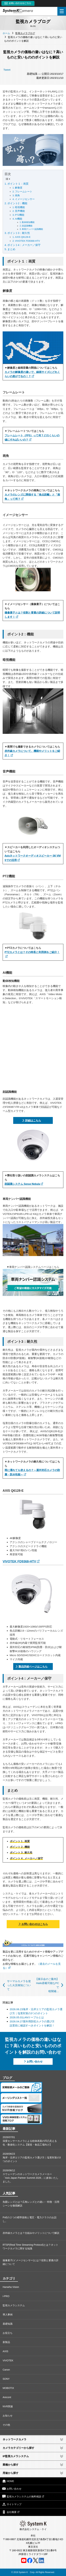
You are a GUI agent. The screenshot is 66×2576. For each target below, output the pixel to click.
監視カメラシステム (14, 2305)
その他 (6, 2424)
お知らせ (7, 2415)
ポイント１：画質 (18, 183)
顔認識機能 (27, 226)
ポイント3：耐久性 (18, 232)
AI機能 (18, 218)
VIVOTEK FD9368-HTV (27, 241)
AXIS (5, 2351)
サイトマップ (11, 2504)
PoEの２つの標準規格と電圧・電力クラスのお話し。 (29, 2219)
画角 (17, 195)
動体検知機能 (28, 222)
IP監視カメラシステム (16, 2456)
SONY (6, 2378)
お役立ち (7, 2333)
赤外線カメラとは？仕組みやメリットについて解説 (31, 2233)
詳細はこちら (34, 1120)
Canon (6, 2369)
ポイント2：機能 (17, 203)
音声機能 (20, 211)
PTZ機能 (19, 215)
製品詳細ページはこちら (34, 1666)
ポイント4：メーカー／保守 (23, 244)
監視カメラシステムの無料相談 (23, 2496)
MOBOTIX (8, 2388)
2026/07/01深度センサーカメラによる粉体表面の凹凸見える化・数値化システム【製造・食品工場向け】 (30, 2141)
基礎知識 (7, 2323)
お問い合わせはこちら (33, 1924)
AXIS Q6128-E (23, 237)
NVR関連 (8, 2406)
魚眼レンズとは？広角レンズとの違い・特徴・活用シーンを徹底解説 (31, 2203)
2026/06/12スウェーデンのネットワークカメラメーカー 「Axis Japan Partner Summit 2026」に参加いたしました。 (30, 2176)
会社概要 (10, 2512)
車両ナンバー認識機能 (32, 229)
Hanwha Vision (11, 2287)
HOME (8, 2481)
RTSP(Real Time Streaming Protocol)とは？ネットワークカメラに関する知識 (30, 2246)
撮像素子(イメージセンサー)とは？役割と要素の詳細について (30, 2262)
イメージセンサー (25, 199)
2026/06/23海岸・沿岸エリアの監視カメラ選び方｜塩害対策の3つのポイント (32, 2157)
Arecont (7, 2397)
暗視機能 (20, 207)
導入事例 (7, 2314)
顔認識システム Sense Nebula (24, 1184)
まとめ (11, 249)
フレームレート (23, 191)
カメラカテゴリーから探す (18, 2447)
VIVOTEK (8, 2360)
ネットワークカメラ (14, 2439)
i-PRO (6, 2296)
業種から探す (10, 2464)
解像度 (18, 187)
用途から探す (10, 2472)
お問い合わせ (35, 2061)
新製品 (6, 2342)
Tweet (6, 69)
